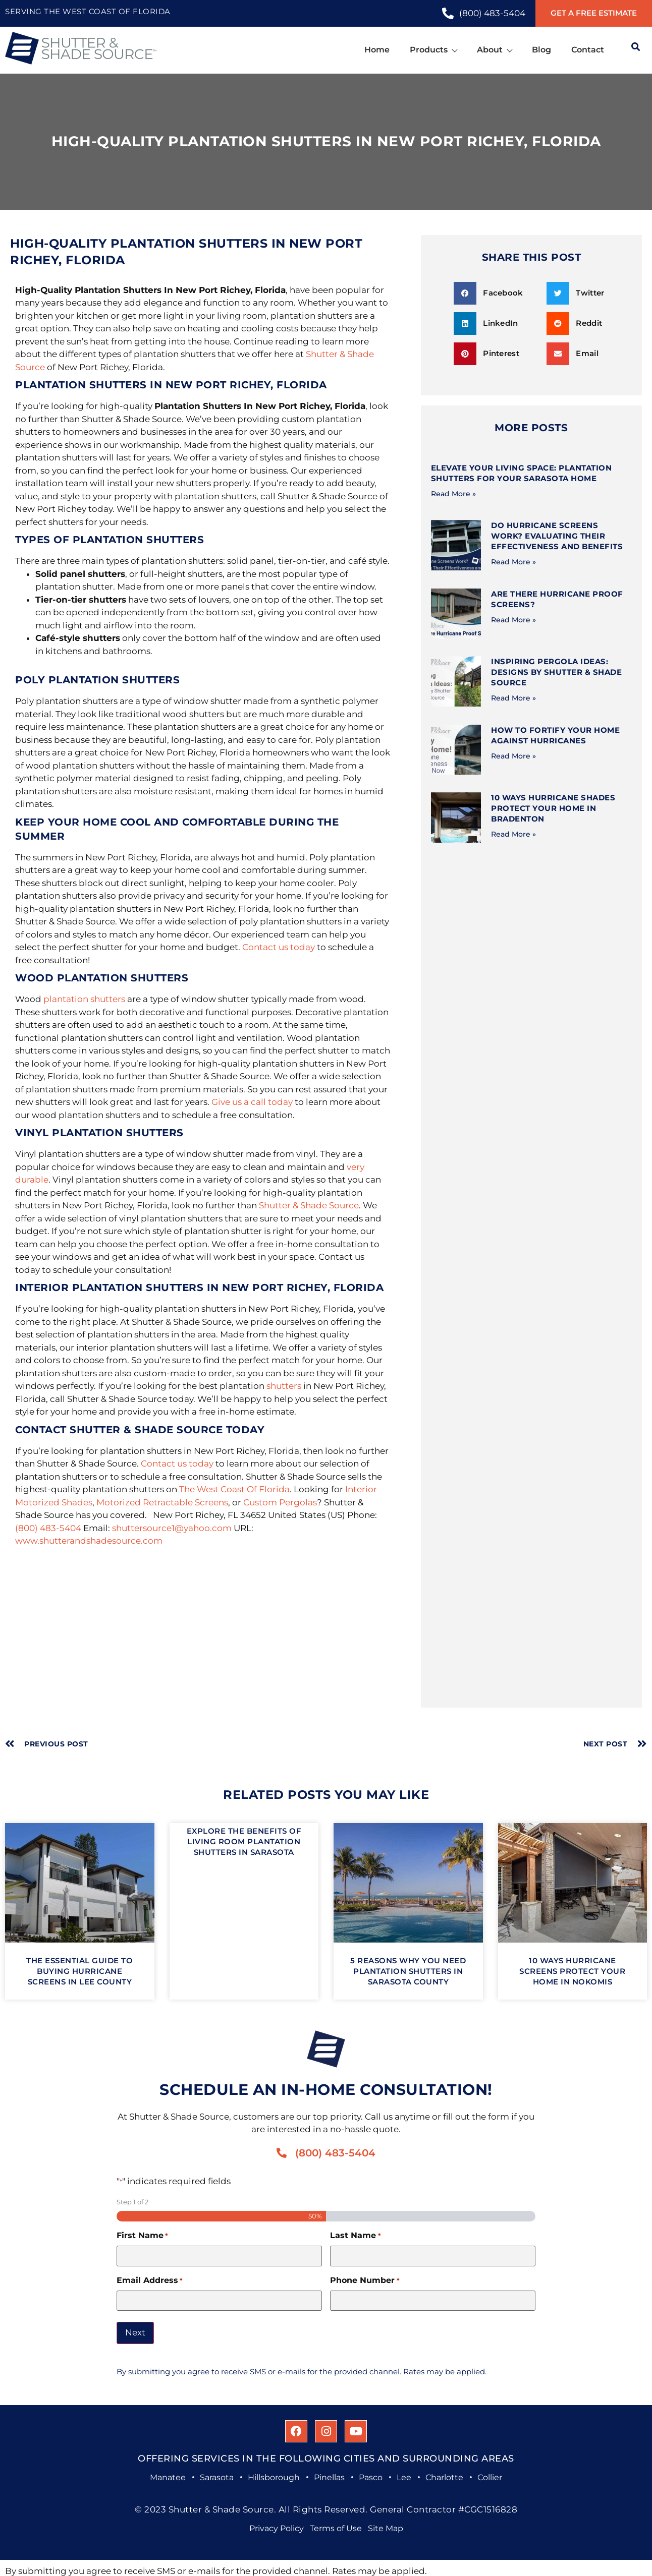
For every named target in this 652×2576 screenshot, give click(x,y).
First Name (142, 2236)
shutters (283, 1386)
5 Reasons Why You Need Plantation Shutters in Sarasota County (408, 1971)
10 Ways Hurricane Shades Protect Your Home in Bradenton (553, 808)
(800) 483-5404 (48, 1528)
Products (433, 49)
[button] (496, 293)
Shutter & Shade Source (309, 1205)
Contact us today (278, 947)
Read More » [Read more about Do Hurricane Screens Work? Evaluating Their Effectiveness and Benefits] (513, 561)
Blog (541, 49)
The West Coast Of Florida (234, 1489)
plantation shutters (84, 999)
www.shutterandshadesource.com (88, 1541)
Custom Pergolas (280, 1502)
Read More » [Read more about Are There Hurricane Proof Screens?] (513, 619)
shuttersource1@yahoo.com (172, 1528)
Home (377, 49)
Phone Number (364, 2280)
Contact (587, 49)
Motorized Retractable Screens (162, 1502)
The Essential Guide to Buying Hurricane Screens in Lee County (79, 1971)
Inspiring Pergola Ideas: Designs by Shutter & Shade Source (556, 672)
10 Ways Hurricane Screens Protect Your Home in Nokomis (572, 1971)
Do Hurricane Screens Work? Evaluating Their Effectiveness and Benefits (557, 535)
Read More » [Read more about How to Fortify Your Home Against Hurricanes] (513, 755)
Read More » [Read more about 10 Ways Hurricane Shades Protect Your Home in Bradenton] (513, 834)
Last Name (355, 2236)
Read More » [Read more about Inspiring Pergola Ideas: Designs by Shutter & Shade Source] (513, 697)
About (494, 49)
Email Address (150, 2280)
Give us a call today (252, 1102)
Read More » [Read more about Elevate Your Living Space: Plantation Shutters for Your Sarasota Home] (453, 493)
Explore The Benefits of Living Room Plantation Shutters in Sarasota (244, 1841)
